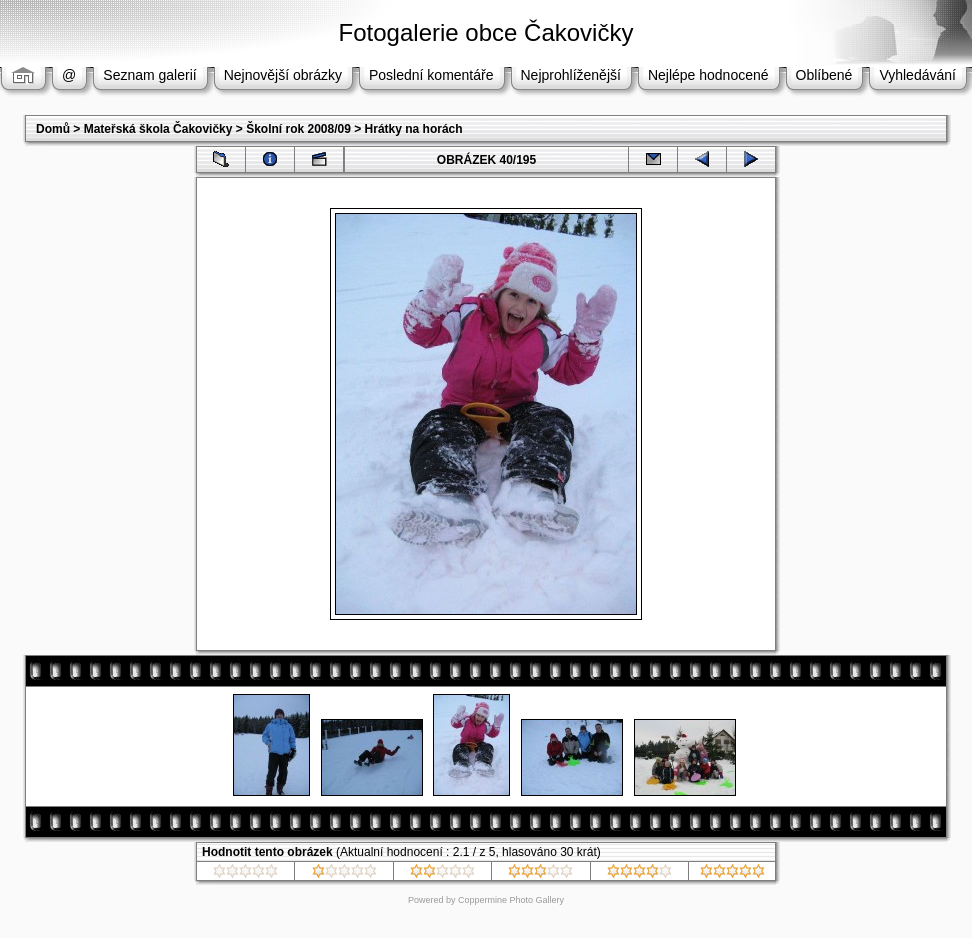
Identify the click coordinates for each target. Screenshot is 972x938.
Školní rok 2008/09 (298, 129)
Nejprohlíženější (571, 75)
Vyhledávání (917, 75)
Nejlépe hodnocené (708, 75)
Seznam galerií (149, 75)
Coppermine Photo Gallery (511, 900)
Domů (53, 129)
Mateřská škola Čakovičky (158, 129)
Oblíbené (824, 75)
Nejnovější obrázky (283, 75)
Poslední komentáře (431, 75)
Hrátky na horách (414, 129)
